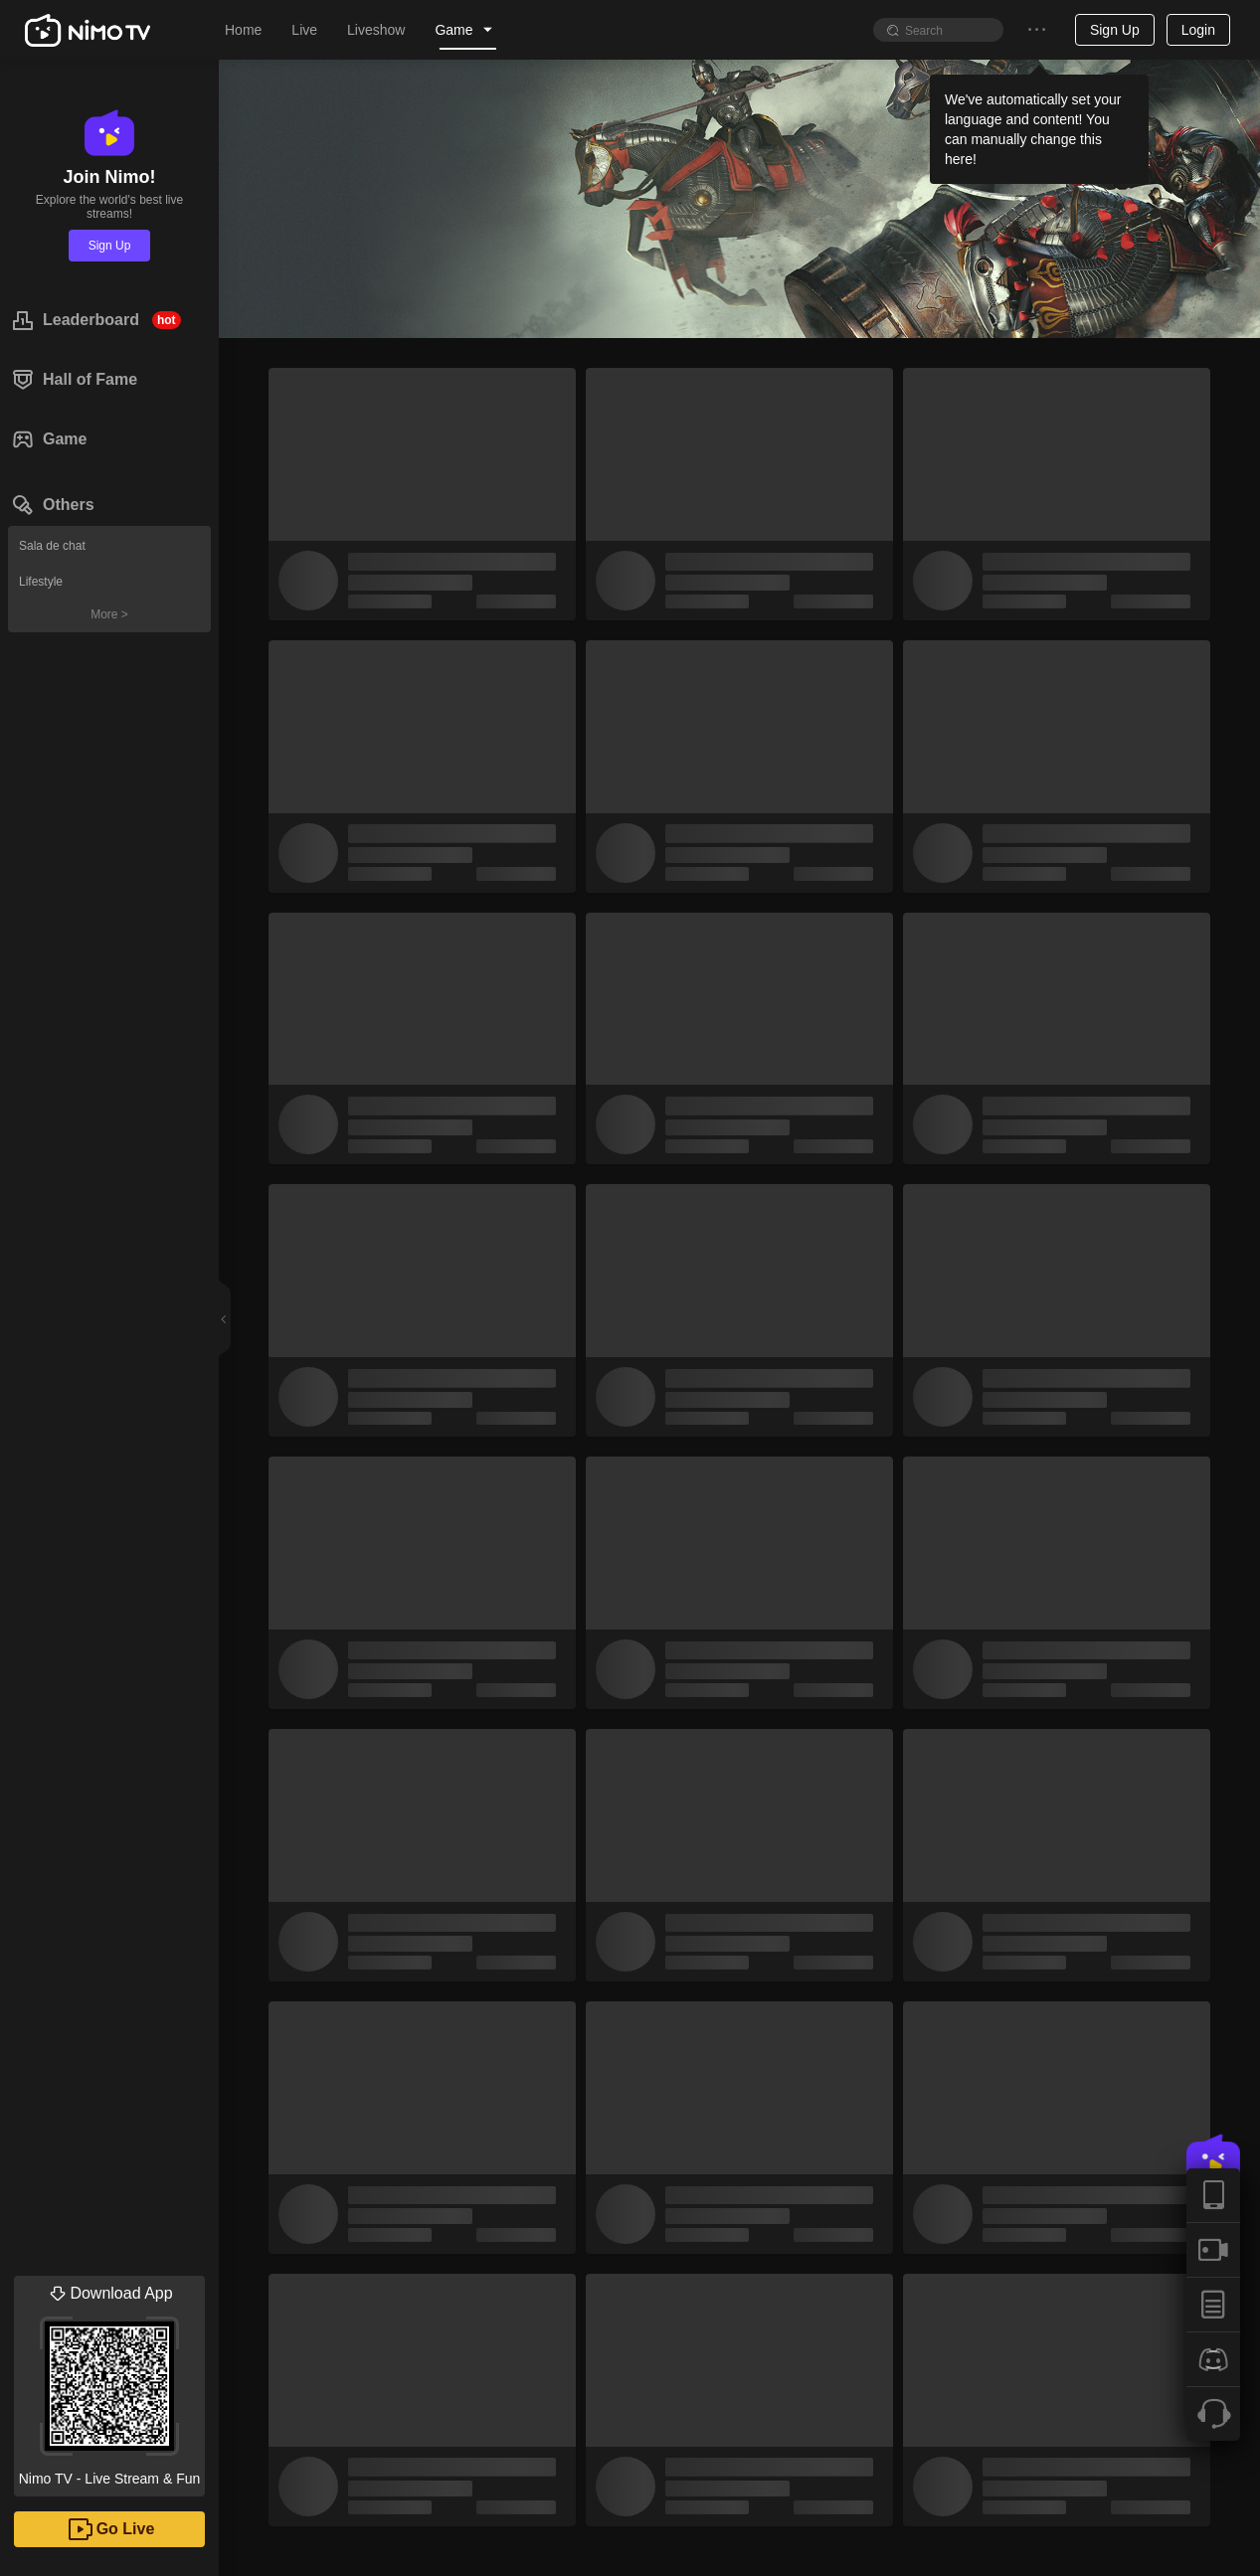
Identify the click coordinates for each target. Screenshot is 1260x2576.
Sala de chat (52, 546)
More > (109, 614)
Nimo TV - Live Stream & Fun (109, 2381)
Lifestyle (41, 582)
